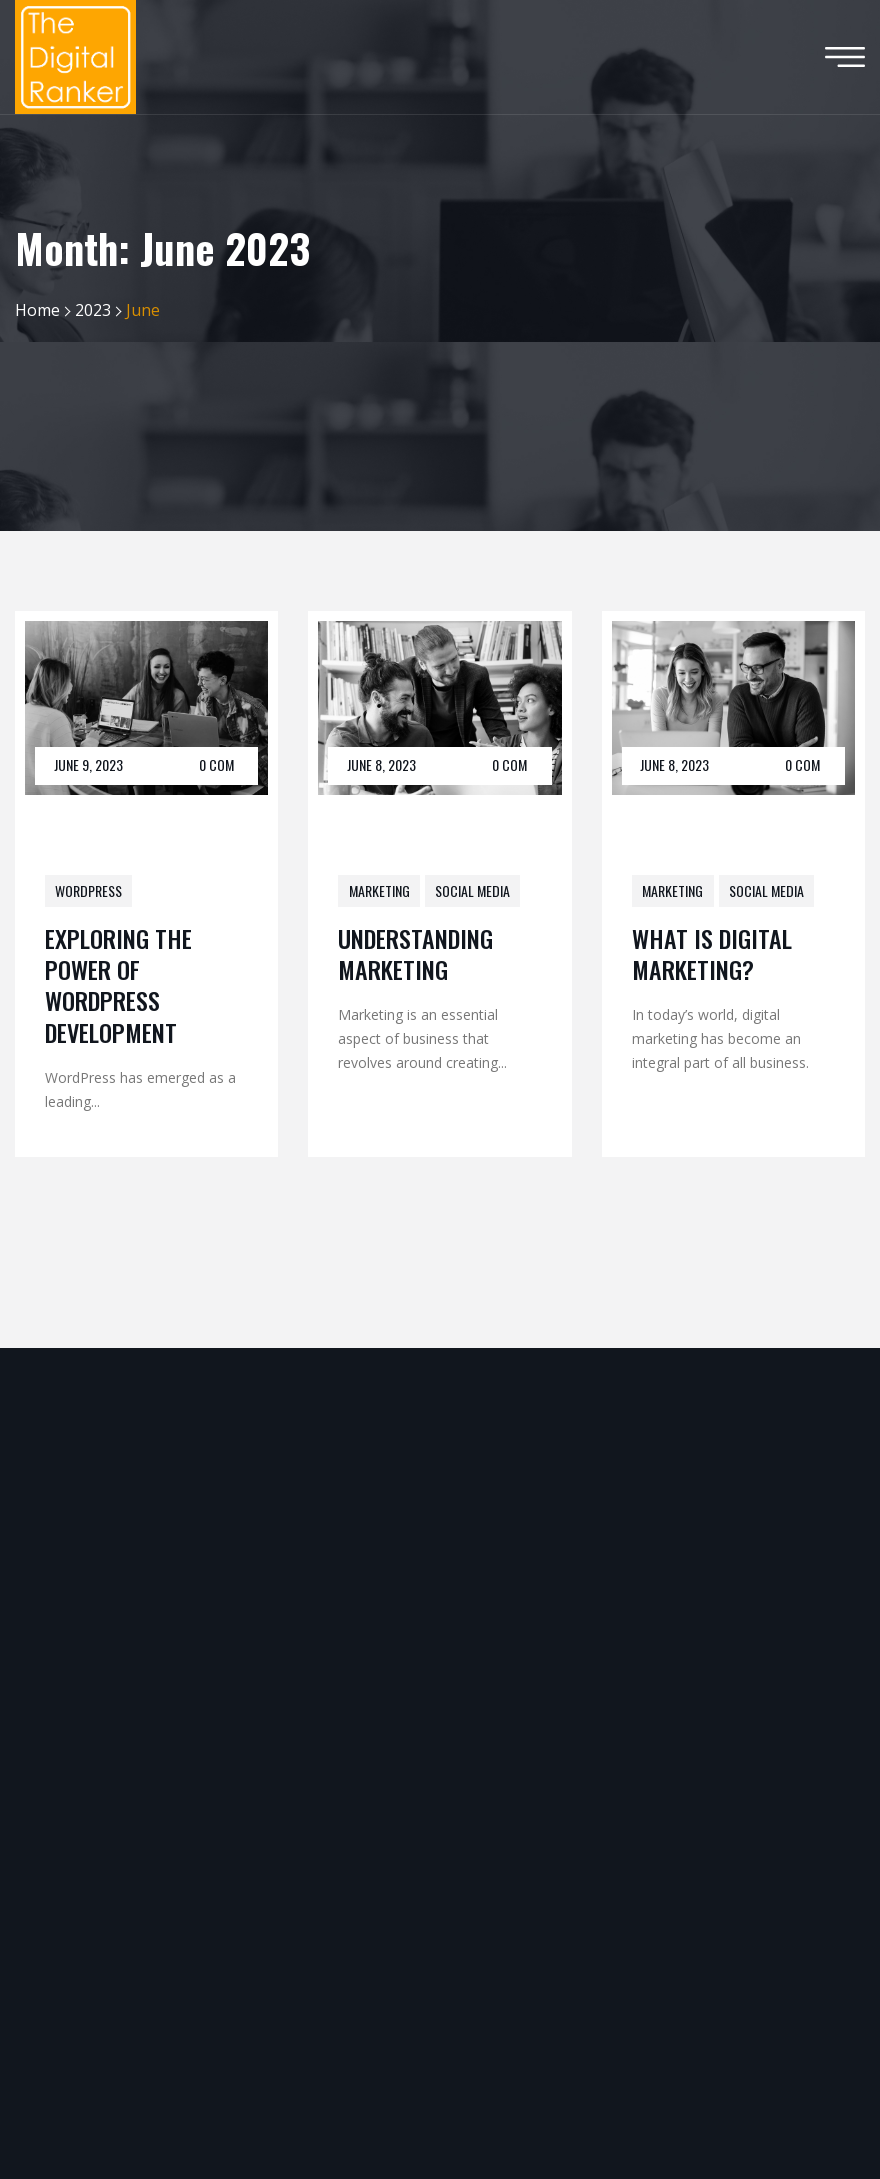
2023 (93, 310)
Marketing (379, 890)
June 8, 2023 (381, 764)
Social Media (472, 890)
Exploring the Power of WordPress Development (118, 985)
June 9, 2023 (88, 764)
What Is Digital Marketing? (712, 953)
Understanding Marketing (415, 953)
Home (37, 310)
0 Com (216, 764)
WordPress (88, 890)
